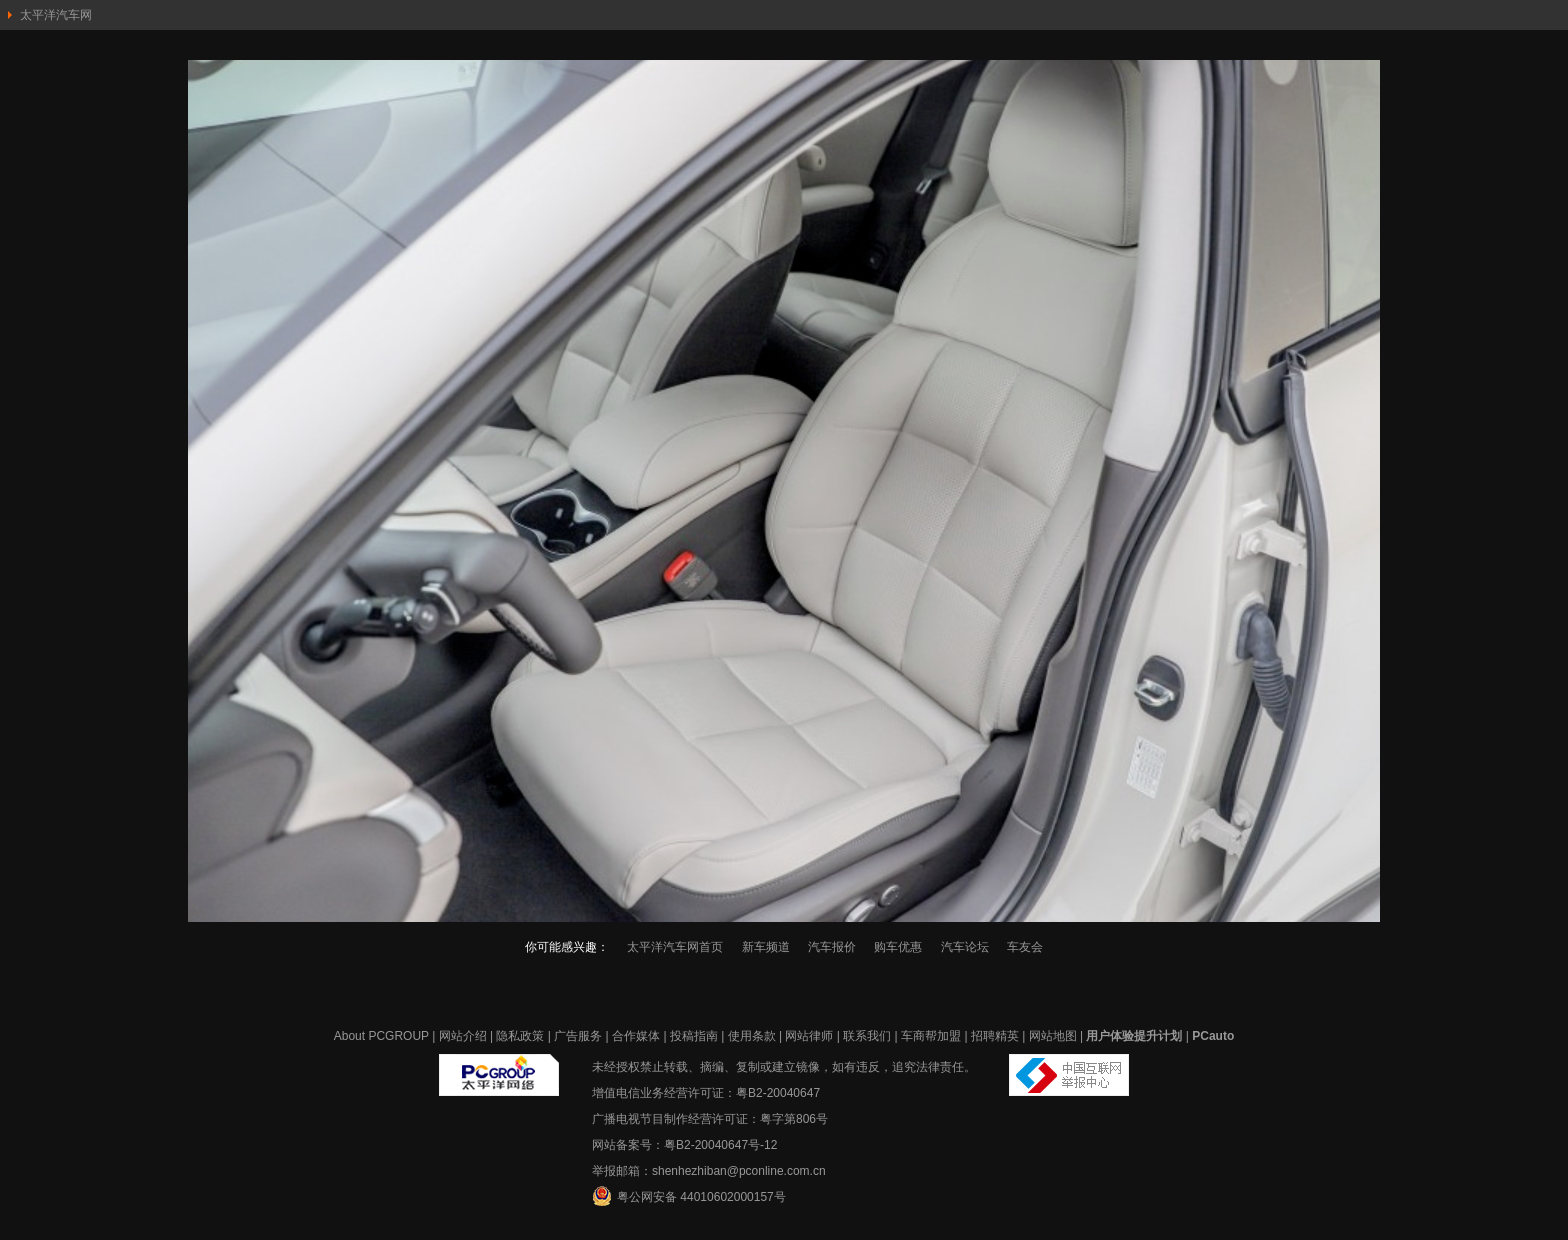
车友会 (1025, 947)
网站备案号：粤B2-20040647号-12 (684, 1145)
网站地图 (1053, 1036)
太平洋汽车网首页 (675, 947)
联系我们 (867, 1036)
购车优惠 (898, 947)
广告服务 (578, 1036)
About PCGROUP (381, 1036)
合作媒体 (636, 1036)
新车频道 (766, 947)
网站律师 (809, 1036)
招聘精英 (995, 1036)
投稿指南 (694, 1036)
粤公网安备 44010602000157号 (689, 1196)
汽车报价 (832, 947)
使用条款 (752, 1036)
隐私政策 (520, 1036)
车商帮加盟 (931, 1036)
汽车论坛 (965, 947)
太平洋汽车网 (56, 15)
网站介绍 (463, 1036)
